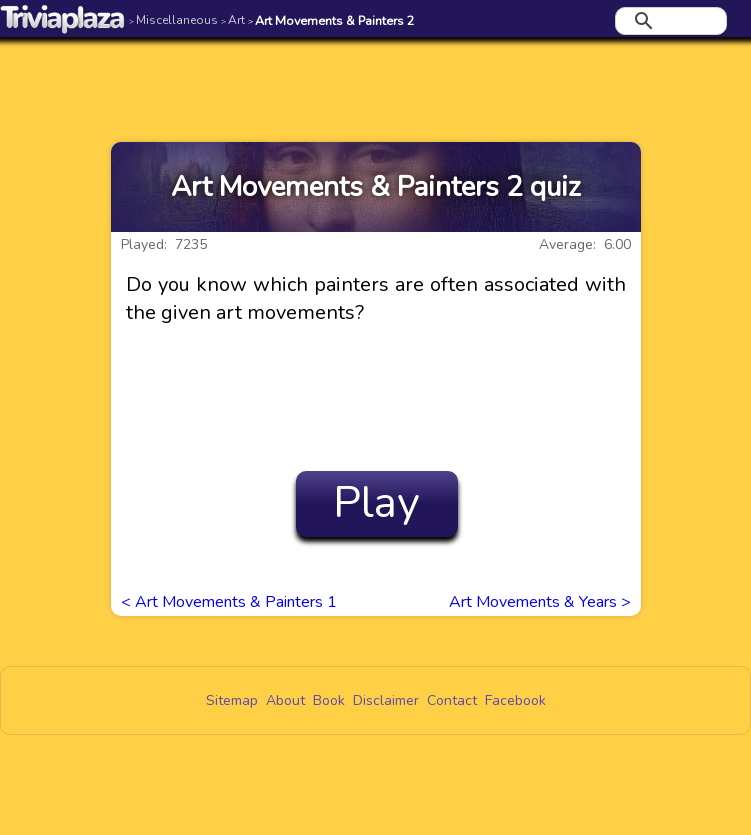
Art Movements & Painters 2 (331, 20)
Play (376, 503)
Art (233, 20)
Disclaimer (386, 700)
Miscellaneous (173, 20)
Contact (452, 700)
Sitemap (232, 700)
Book (329, 700)
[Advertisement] (376, 77)
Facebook (515, 700)
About (285, 700)
